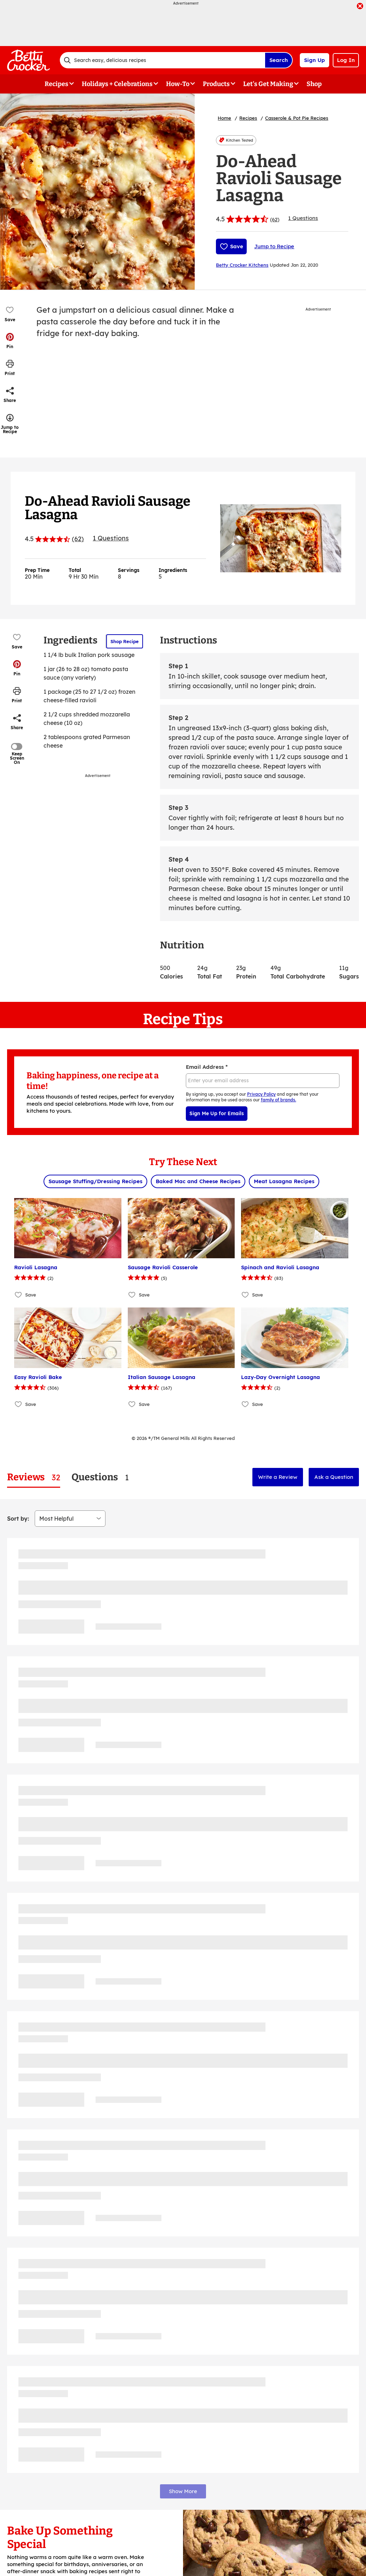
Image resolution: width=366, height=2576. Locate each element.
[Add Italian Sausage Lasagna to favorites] (132, 1404)
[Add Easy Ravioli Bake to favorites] (18, 1404)
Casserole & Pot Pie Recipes (296, 118)
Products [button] (216, 84)
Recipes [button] (56, 84)
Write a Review (277, 1477)
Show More (183, 2491)
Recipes (248, 118)
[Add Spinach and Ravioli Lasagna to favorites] (245, 1294)
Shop (314, 84)
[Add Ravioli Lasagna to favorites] (18, 1294)
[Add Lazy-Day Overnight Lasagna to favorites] (245, 1404)
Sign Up (314, 60)
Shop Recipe (124, 641)
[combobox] (162, 60)
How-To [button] (177, 84)
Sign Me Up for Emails (216, 1113)
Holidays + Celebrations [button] (117, 84)
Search (278, 60)
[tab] (33, 1477)
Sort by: (18, 1518)
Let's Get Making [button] (268, 84)
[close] (360, 7)
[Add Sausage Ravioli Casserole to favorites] (132, 1294)
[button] (10, 341)
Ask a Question (333, 1477)
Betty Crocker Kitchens (242, 265)
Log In (346, 60)
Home (224, 118)
